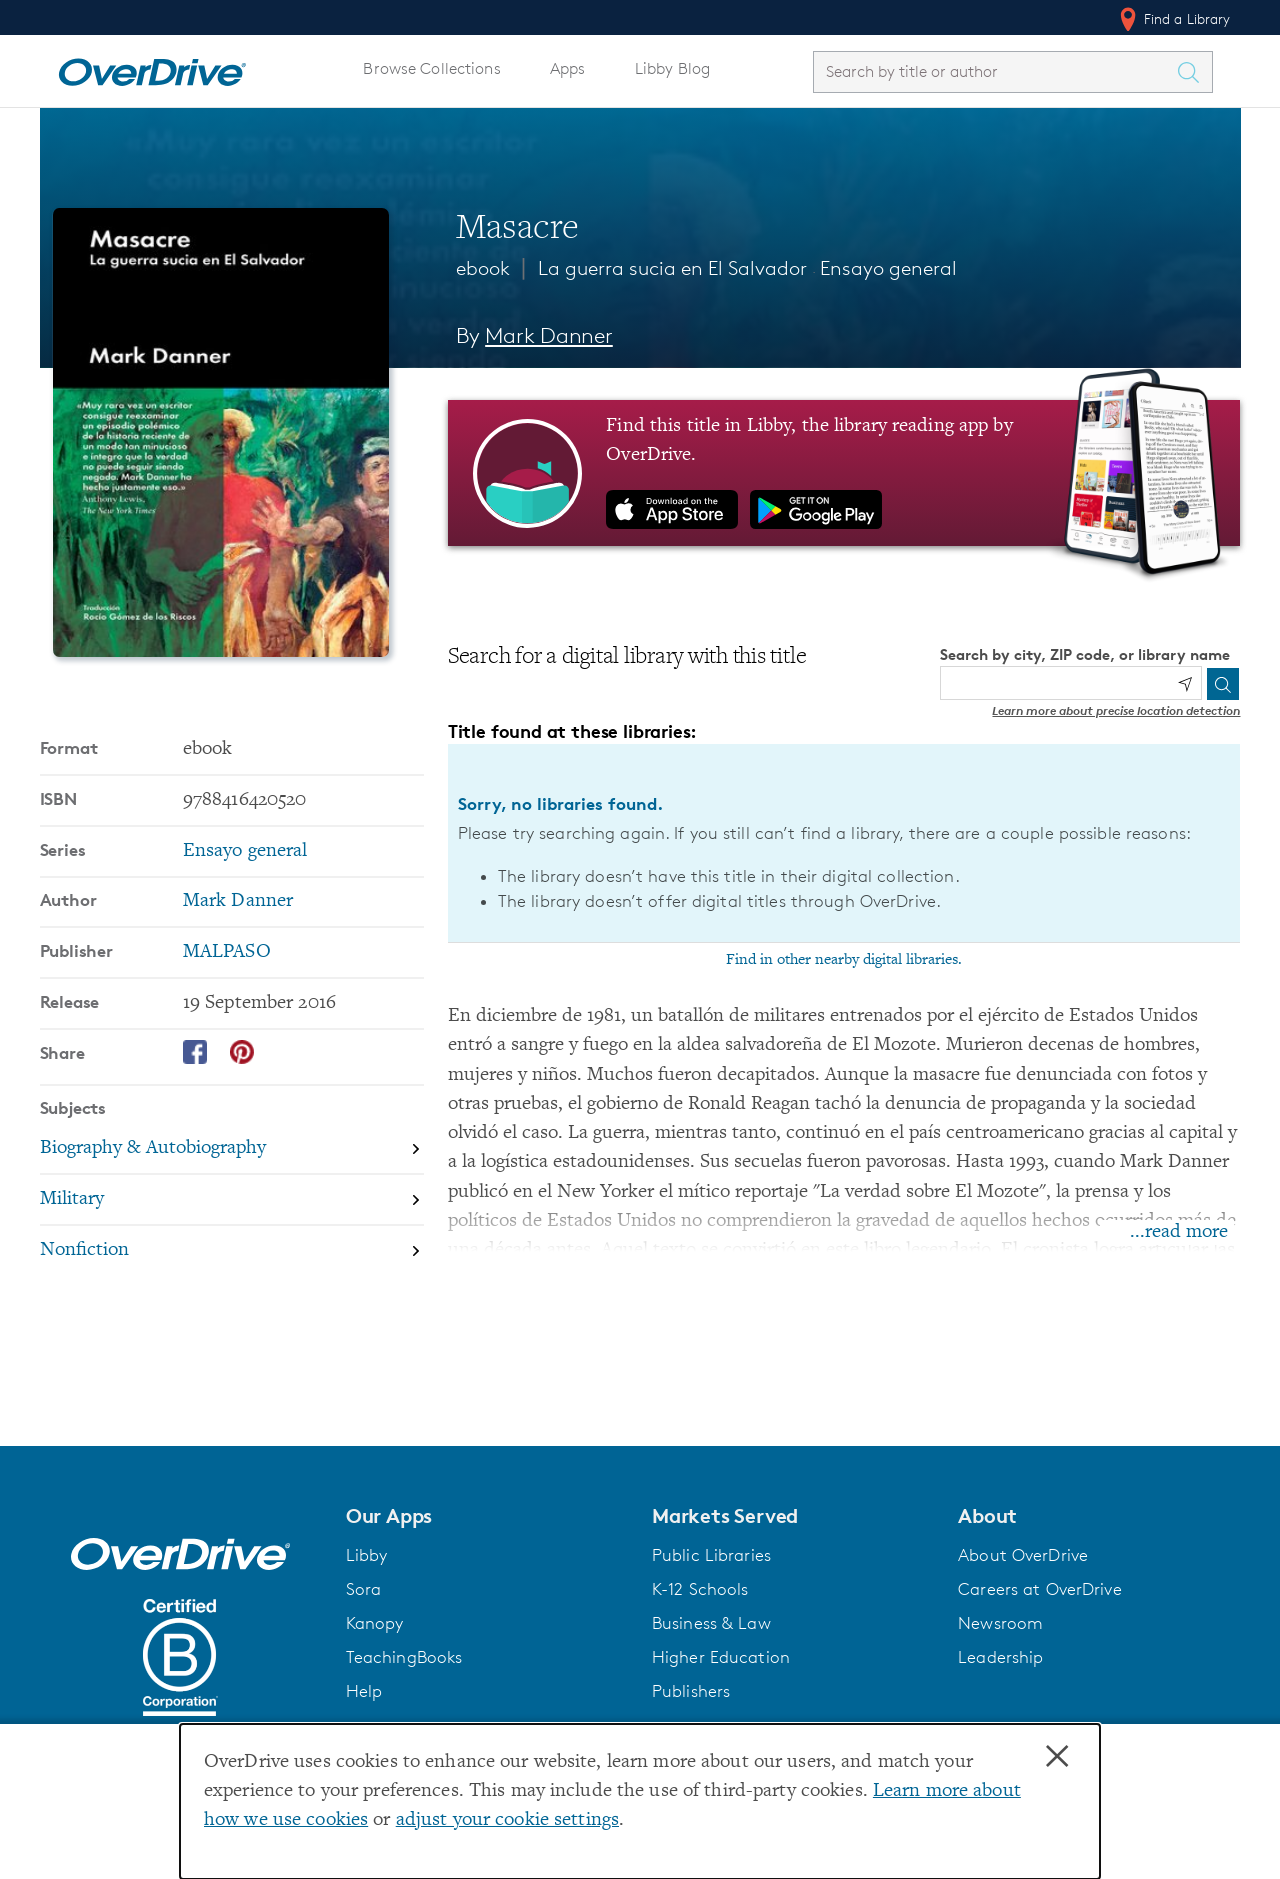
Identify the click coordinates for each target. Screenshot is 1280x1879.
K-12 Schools (700, 1589)
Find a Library (1173, 19)
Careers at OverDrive (1039, 1589)
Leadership (1000, 1657)
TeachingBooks (404, 1657)
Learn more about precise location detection (1116, 710)
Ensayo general (888, 268)
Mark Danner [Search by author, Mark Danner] (549, 335)
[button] (487, 1516)
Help (364, 1691)
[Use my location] (1185, 684)
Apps (568, 68)
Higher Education (721, 1657)
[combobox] (995, 71)
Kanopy (375, 1623)
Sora (364, 1589)
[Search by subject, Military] (232, 1200)
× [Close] (1057, 1757)
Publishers (691, 1691)
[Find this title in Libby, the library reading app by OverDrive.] (844, 473)
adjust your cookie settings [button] (507, 1820)
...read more (1179, 1232)
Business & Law (711, 1623)
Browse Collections (431, 68)
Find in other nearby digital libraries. (844, 960)
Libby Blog (672, 68)
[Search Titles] (1194, 72)
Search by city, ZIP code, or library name (1085, 654)
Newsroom (1000, 1623)
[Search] (1223, 684)
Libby (367, 1555)
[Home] (152, 68)
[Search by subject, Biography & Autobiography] (232, 1150)
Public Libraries (711, 1555)
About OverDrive (1023, 1555)
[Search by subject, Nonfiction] (232, 1250)
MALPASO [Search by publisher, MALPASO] (227, 952)
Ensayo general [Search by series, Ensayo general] (245, 851)
